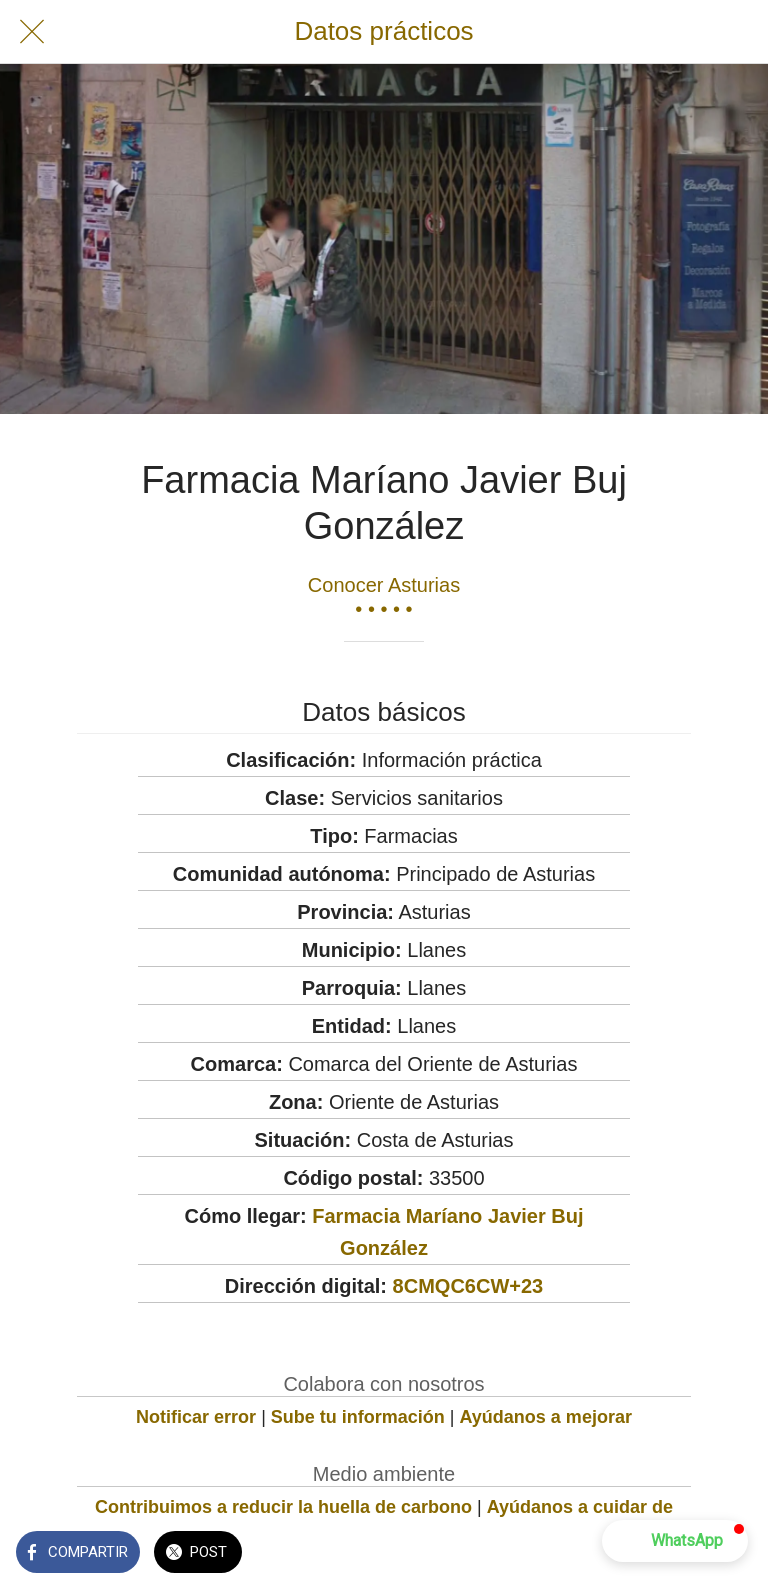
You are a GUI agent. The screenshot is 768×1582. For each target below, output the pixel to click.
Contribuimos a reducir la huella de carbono (283, 1507)
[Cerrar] (32, 32)
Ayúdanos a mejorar (546, 1417)
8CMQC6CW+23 (468, 1286)
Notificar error (196, 1417)
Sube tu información (358, 1417)
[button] (675, 1541)
